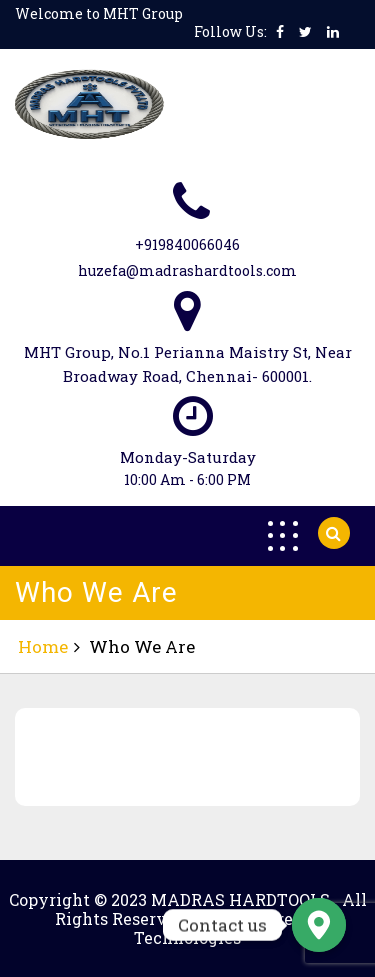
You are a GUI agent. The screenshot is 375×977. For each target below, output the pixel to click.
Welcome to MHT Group (99, 13)
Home (43, 646)
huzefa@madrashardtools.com (187, 270)
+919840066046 (187, 244)
